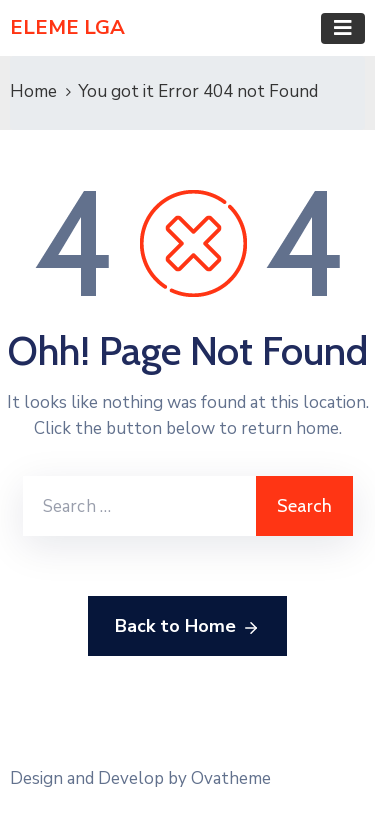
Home (33, 91)
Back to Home (187, 627)
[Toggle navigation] (343, 28)
